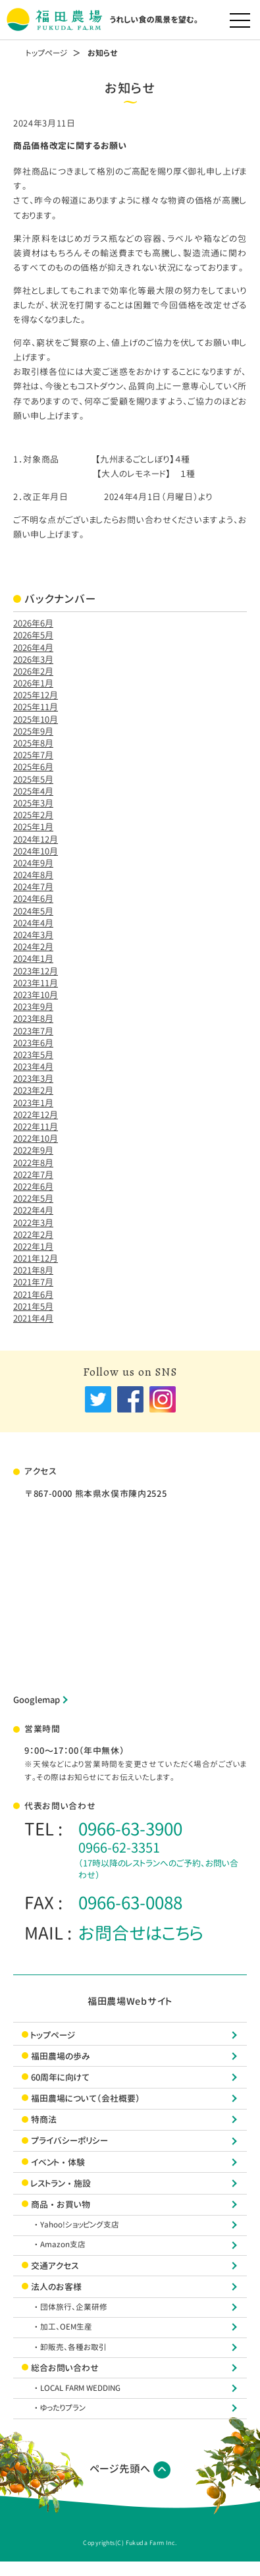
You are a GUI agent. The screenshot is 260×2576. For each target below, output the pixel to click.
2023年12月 (35, 971)
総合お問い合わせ (65, 2368)
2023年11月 (35, 983)
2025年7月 (33, 755)
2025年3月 (33, 803)
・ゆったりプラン (63, 2408)
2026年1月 (33, 683)
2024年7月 (33, 887)
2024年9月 (33, 863)
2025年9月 (33, 731)
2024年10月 (35, 851)
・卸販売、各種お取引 (73, 2347)
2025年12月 (35, 695)
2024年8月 (33, 875)
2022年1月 (33, 1246)
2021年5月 (33, 1306)
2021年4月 (33, 1318)
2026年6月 (33, 623)
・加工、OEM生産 (66, 2327)
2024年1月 (33, 959)
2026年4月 (33, 648)
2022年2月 (33, 1235)
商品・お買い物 (60, 2204)
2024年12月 (35, 839)
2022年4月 (33, 1210)
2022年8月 (33, 1163)
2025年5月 (33, 779)
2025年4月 (33, 791)
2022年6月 (33, 1186)
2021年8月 (33, 1270)
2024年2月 (33, 947)
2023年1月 (33, 1103)
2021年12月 (35, 1258)
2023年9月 (33, 1007)
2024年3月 (33, 935)
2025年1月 (33, 827)
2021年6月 (33, 1295)
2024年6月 (33, 899)
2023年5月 (33, 1055)
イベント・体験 (58, 2162)
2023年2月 (33, 1090)
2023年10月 (35, 995)
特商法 (44, 2119)
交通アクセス (55, 2266)
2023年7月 (33, 1031)
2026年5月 (33, 635)
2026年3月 (33, 659)
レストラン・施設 (61, 2183)
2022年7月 (33, 1175)
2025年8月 (33, 743)
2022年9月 (33, 1150)
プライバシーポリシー (69, 2140)
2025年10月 (35, 719)
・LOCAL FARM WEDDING (80, 2388)
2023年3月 (33, 1078)
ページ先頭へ (130, 2469)
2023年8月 (33, 1018)
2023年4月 (33, 1067)
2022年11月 (35, 1127)
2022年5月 (33, 1198)
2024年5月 (33, 911)
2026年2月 (33, 671)
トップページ (46, 53)
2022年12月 (35, 1115)
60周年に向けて (60, 2077)
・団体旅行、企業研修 (73, 2307)
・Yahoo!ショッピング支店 (79, 2225)
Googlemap (36, 1700)
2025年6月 (33, 767)
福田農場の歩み (60, 2056)
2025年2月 (33, 815)
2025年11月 (35, 707)
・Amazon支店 (63, 2244)
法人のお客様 (56, 2287)
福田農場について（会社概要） (85, 2098)
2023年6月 (33, 1043)
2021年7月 (33, 1282)
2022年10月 (35, 1138)
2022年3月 (33, 1223)
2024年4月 (33, 923)
